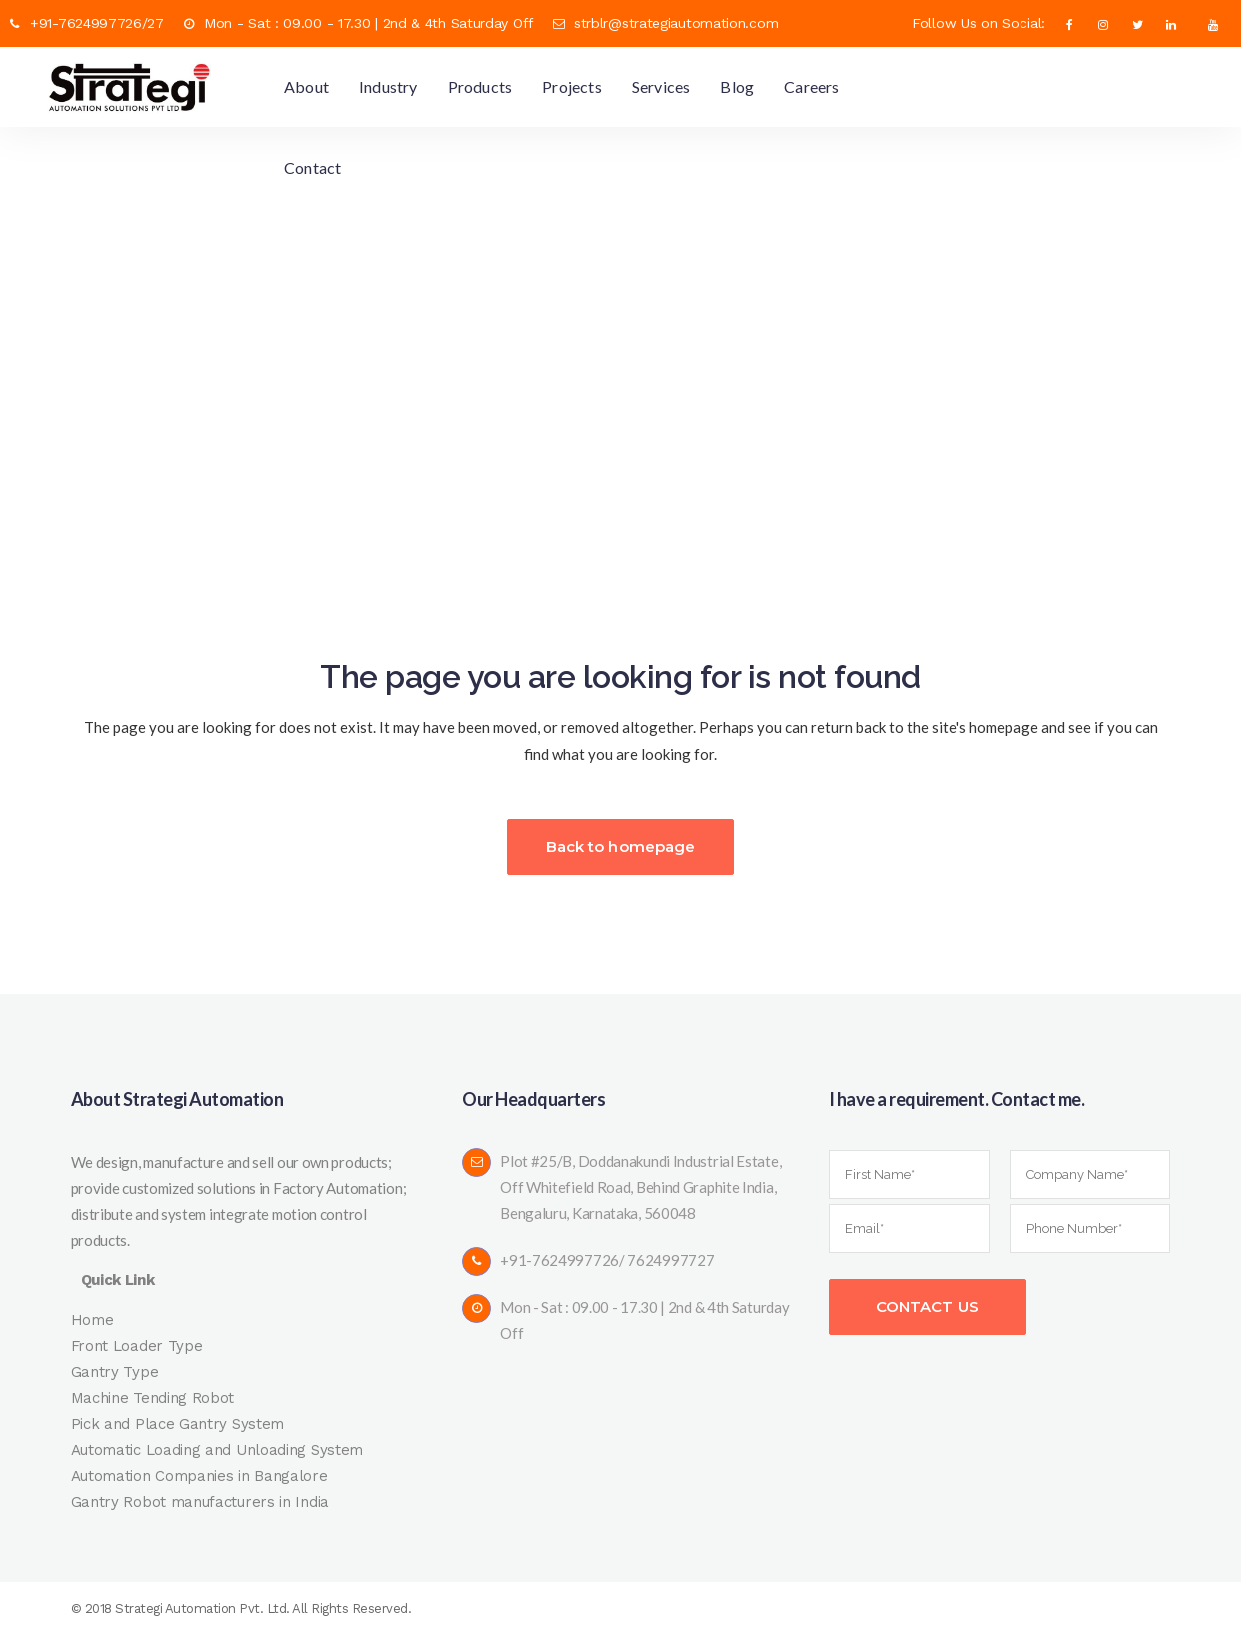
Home (92, 1320)
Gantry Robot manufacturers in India (200, 1502)
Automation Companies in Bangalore (199, 1476)
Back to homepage (621, 846)
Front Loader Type (137, 1346)
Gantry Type (115, 1372)
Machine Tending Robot (153, 1398)
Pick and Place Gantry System (178, 1424)
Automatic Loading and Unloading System (217, 1450)
